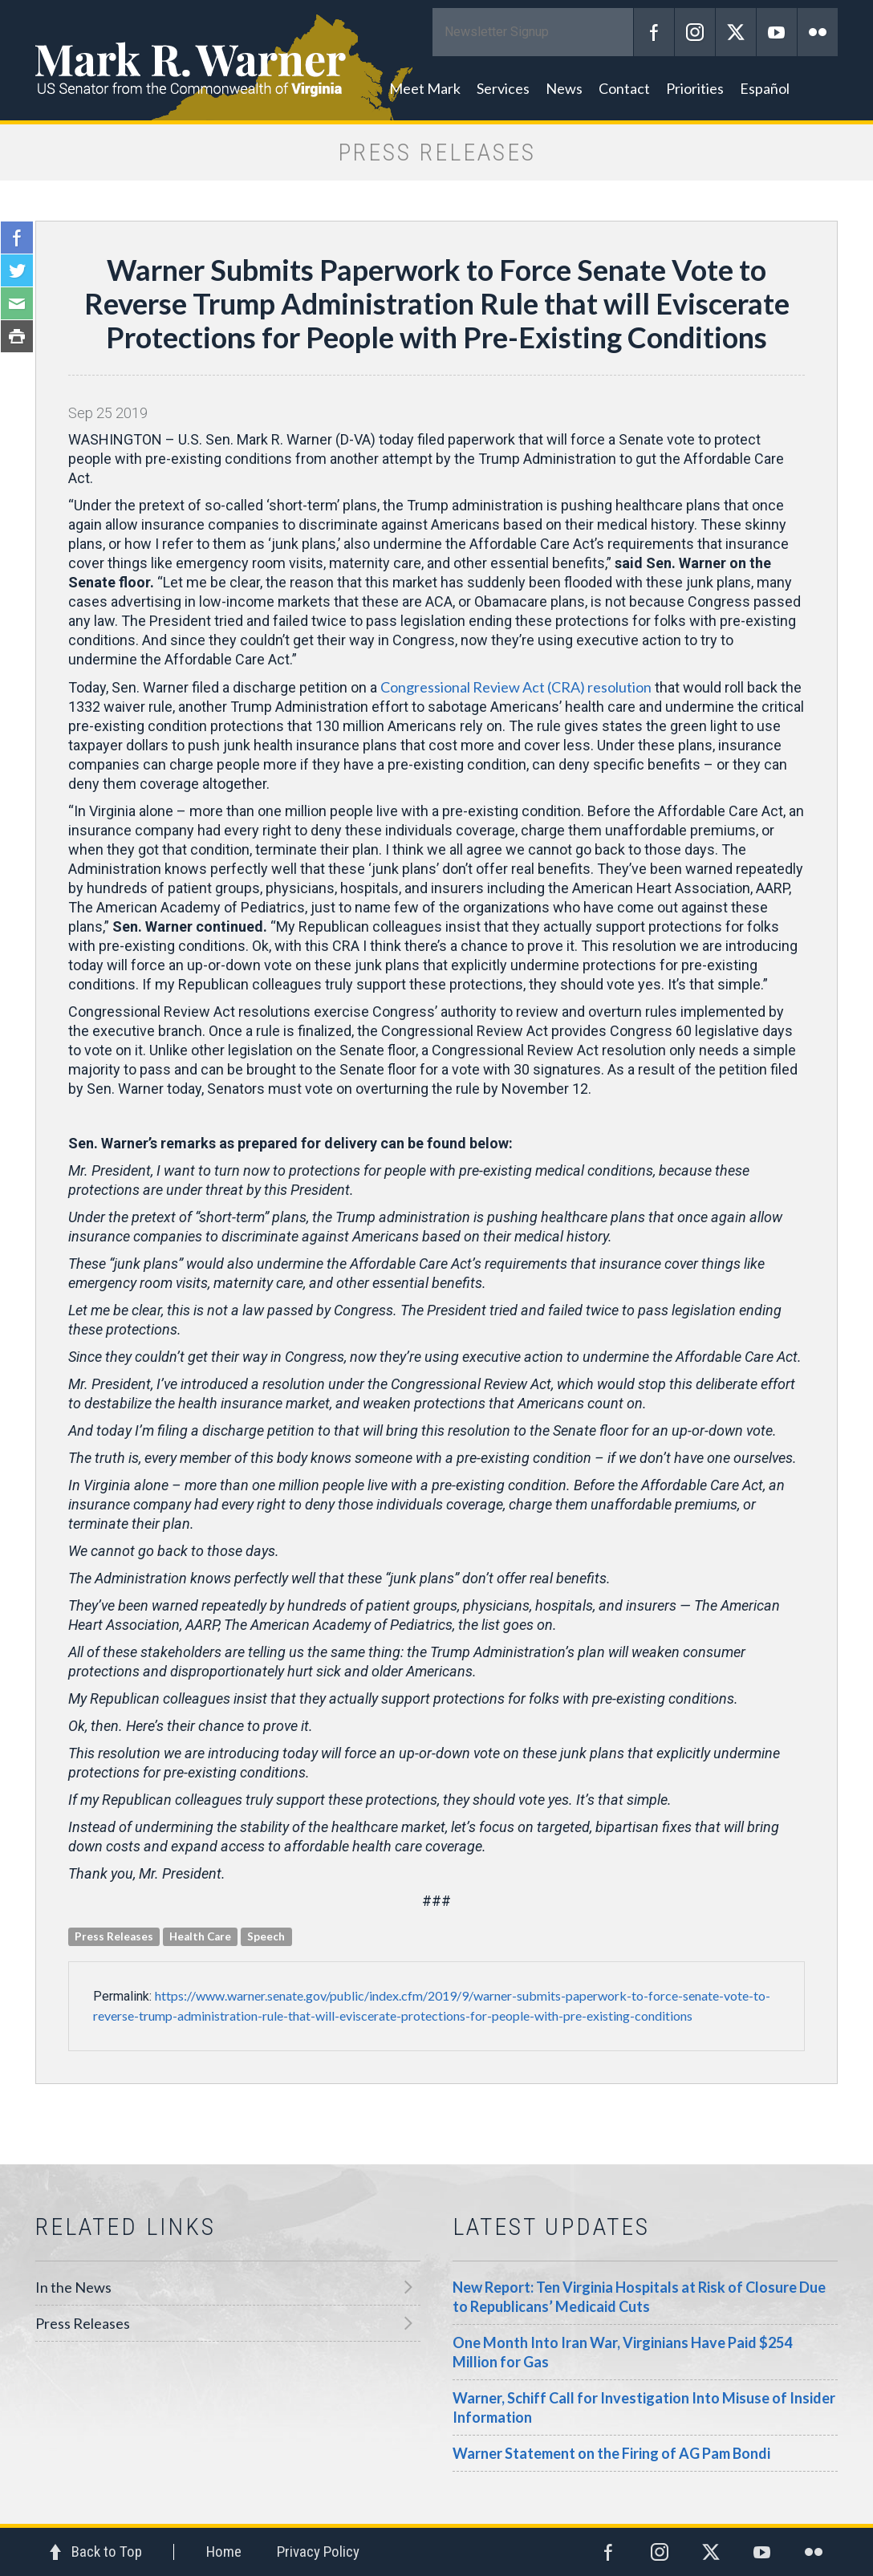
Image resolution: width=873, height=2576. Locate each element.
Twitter (736, 32)
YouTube (777, 32)
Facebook (654, 32)
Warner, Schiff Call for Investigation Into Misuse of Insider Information (644, 2407)
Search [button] (818, 88)
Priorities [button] (695, 88)
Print (17, 336)
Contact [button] (624, 88)
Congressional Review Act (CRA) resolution (516, 687)
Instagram (695, 32)
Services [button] (503, 88)
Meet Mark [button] (425, 88)
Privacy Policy (318, 2551)
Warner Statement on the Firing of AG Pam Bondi (611, 2453)
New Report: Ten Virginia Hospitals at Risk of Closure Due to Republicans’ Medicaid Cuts (639, 2296)
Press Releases (82, 2323)
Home (224, 2551)
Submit (613, 32)
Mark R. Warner (436, 60)
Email (17, 303)
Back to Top (106, 2551)
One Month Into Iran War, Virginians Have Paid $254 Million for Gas (622, 2352)
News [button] (564, 88)
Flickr (818, 32)
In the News (73, 2287)
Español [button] (765, 88)
